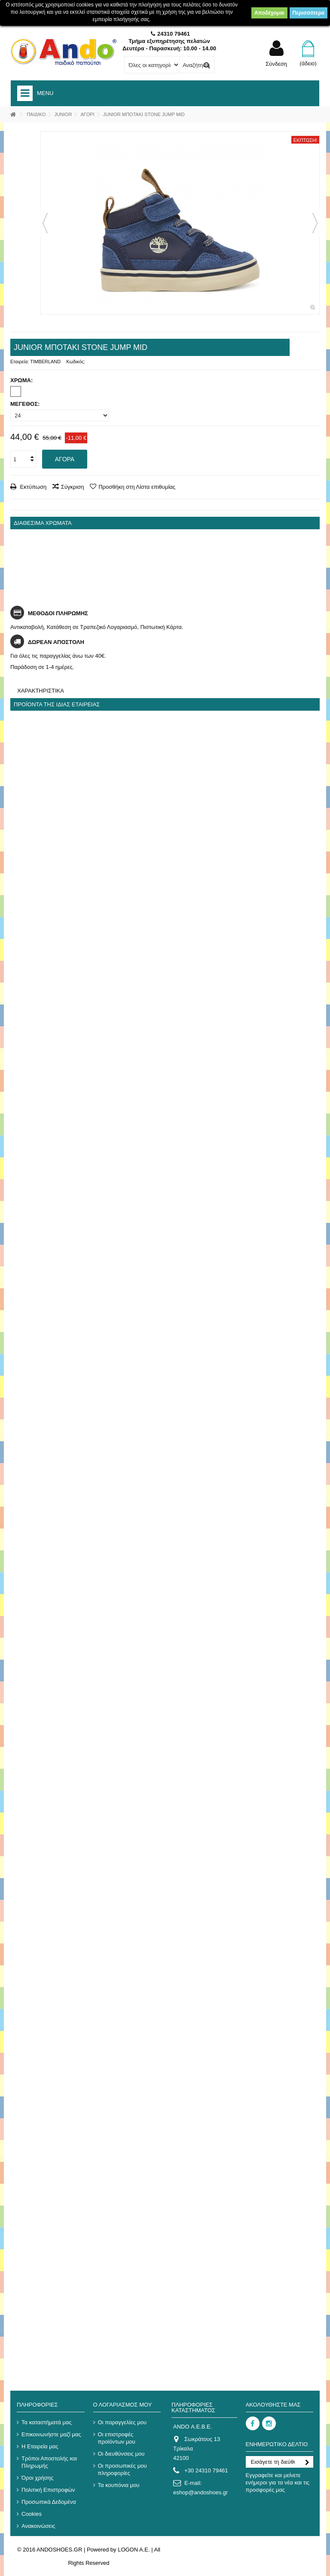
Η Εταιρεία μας (39, 2446)
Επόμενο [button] (315, 223)
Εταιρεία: (19, 361)
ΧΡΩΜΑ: (22, 380)
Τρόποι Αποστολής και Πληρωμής (49, 2462)
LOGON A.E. (134, 2549)
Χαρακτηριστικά (40, 690)
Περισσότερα (308, 13)
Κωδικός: (75, 361)
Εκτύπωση (32, 487)
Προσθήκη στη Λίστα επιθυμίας (136, 487)
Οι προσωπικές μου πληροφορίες (122, 2469)
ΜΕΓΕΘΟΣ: (25, 404)
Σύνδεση (276, 64)
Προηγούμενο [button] (45, 223)
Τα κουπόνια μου (119, 2485)
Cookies (31, 2514)
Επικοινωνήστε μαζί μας (51, 2434)
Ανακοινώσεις (38, 2526)
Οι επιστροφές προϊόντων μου (116, 2438)
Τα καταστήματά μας (46, 2422)
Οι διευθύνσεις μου (121, 2453)
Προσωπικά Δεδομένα (48, 2502)
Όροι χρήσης (37, 2478)
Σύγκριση (72, 487)
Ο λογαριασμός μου (122, 2404)
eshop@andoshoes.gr (200, 2492)
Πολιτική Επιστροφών (48, 2490)
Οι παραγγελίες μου (122, 2422)
